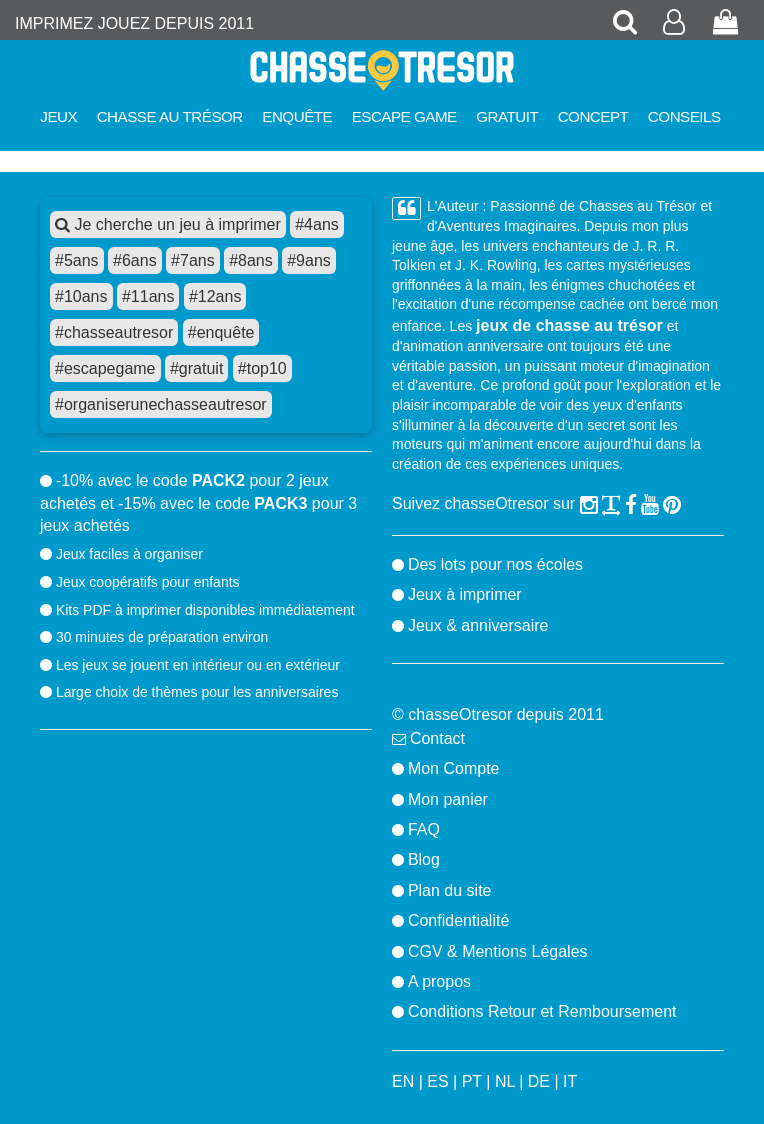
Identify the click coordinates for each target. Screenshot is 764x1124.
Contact (437, 738)
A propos (439, 981)
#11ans (148, 296)
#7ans (193, 260)
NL (505, 1081)
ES (437, 1081)
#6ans (135, 260)
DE (539, 1081)
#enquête (221, 332)
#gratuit (196, 368)
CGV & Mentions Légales (498, 951)
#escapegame (105, 368)
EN (403, 1081)
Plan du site (450, 890)
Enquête (297, 116)
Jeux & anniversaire (478, 625)
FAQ (424, 829)
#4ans (317, 224)
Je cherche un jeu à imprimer (168, 224)
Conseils (684, 116)
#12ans (215, 296)
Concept (593, 116)
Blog (424, 859)
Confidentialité (458, 920)
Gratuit (507, 116)
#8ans (251, 260)
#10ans (81, 296)
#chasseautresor (114, 332)
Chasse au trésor (170, 116)
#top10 (262, 368)
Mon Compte (454, 768)
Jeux (58, 116)
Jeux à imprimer (465, 594)
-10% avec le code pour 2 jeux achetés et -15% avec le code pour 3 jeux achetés (198, 503)
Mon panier (448, 799)
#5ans (77, 260)
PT (472, 1081)
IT (570, 1081)
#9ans (309, 260)
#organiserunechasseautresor (161, 404)
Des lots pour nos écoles (495, 564)
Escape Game (404, 116)
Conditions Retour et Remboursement (542, 1011)
